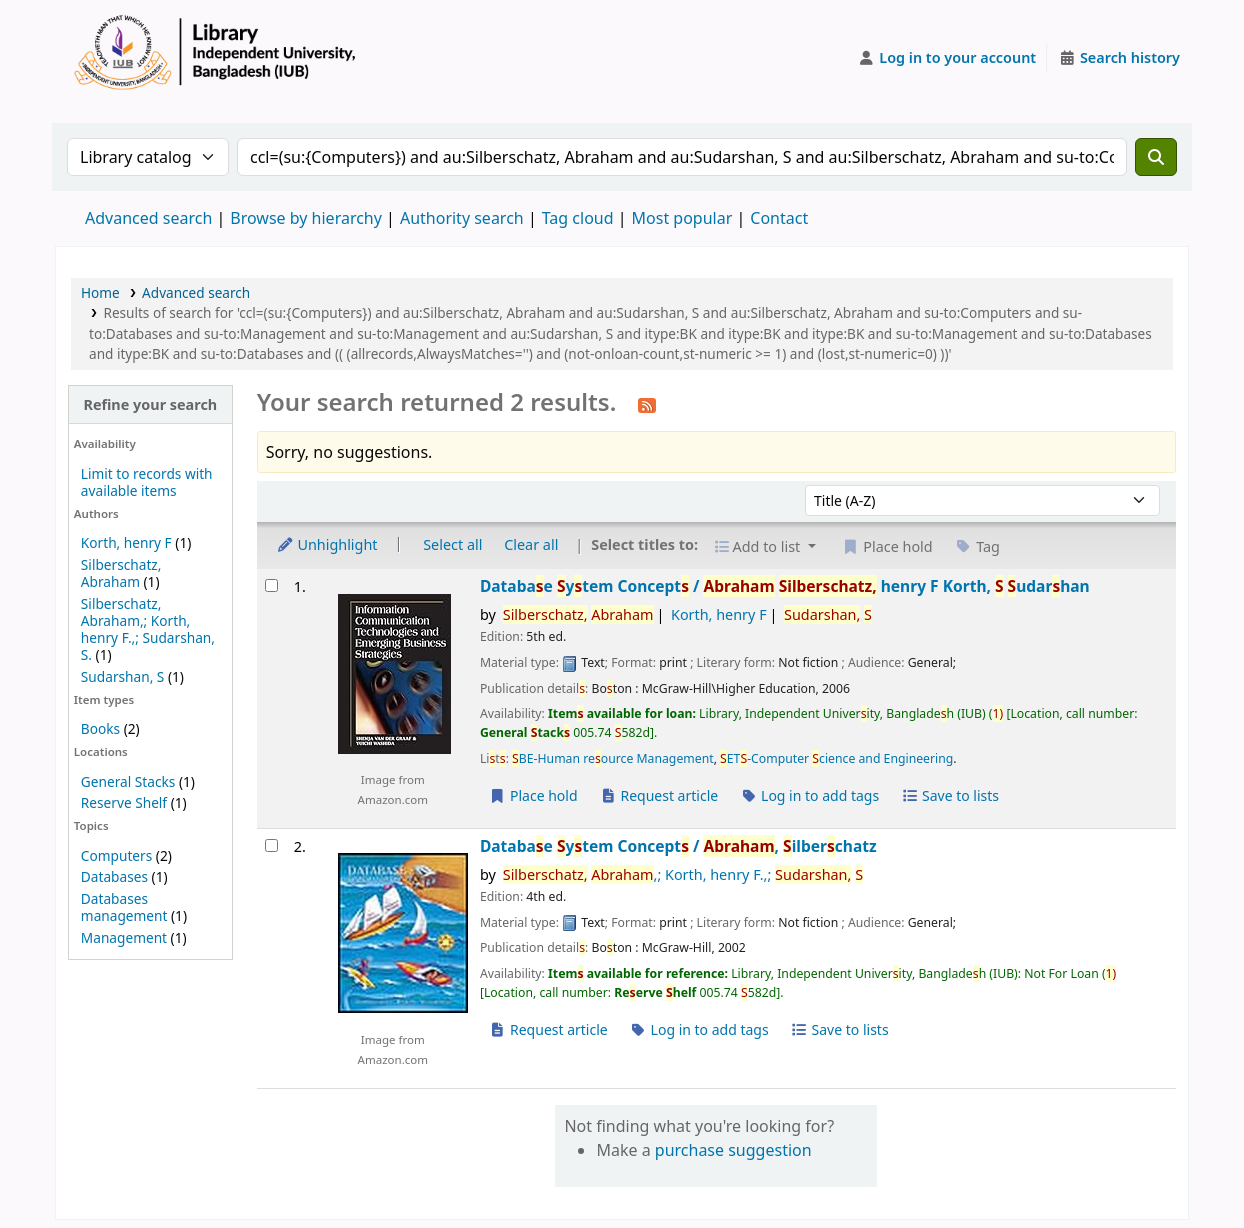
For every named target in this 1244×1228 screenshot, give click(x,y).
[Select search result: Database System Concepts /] (271, 585)
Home (100, 292)
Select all (452, 544)
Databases (114, 876)
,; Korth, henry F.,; (683, 874)
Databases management (124, 907)
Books (100, 728)
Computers (116, 855)
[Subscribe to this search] (647, 404)
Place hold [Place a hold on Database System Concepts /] (533, 795)
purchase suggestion (733, 1150)
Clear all (531, 544)
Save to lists (950, 795)
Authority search (462, 218)
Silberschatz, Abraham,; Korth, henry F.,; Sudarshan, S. (148, 629)
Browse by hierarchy (306, 218)
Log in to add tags (809, 795)
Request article (658, 795)
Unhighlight (327, 544)
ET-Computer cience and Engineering (836, 758)
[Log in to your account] (947, 58)
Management (124, 937)
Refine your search (150, 404)
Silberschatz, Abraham (121, 573)
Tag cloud (578, 218)
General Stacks (128, 781)
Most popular (682, 218)
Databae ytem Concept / (785, 586)
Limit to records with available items (147, 482)
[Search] (1156, 157)
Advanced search (148, 218)
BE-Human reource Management (613, 758)
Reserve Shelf (124, 802)
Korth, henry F (126, 542)
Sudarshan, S (123, 676)
